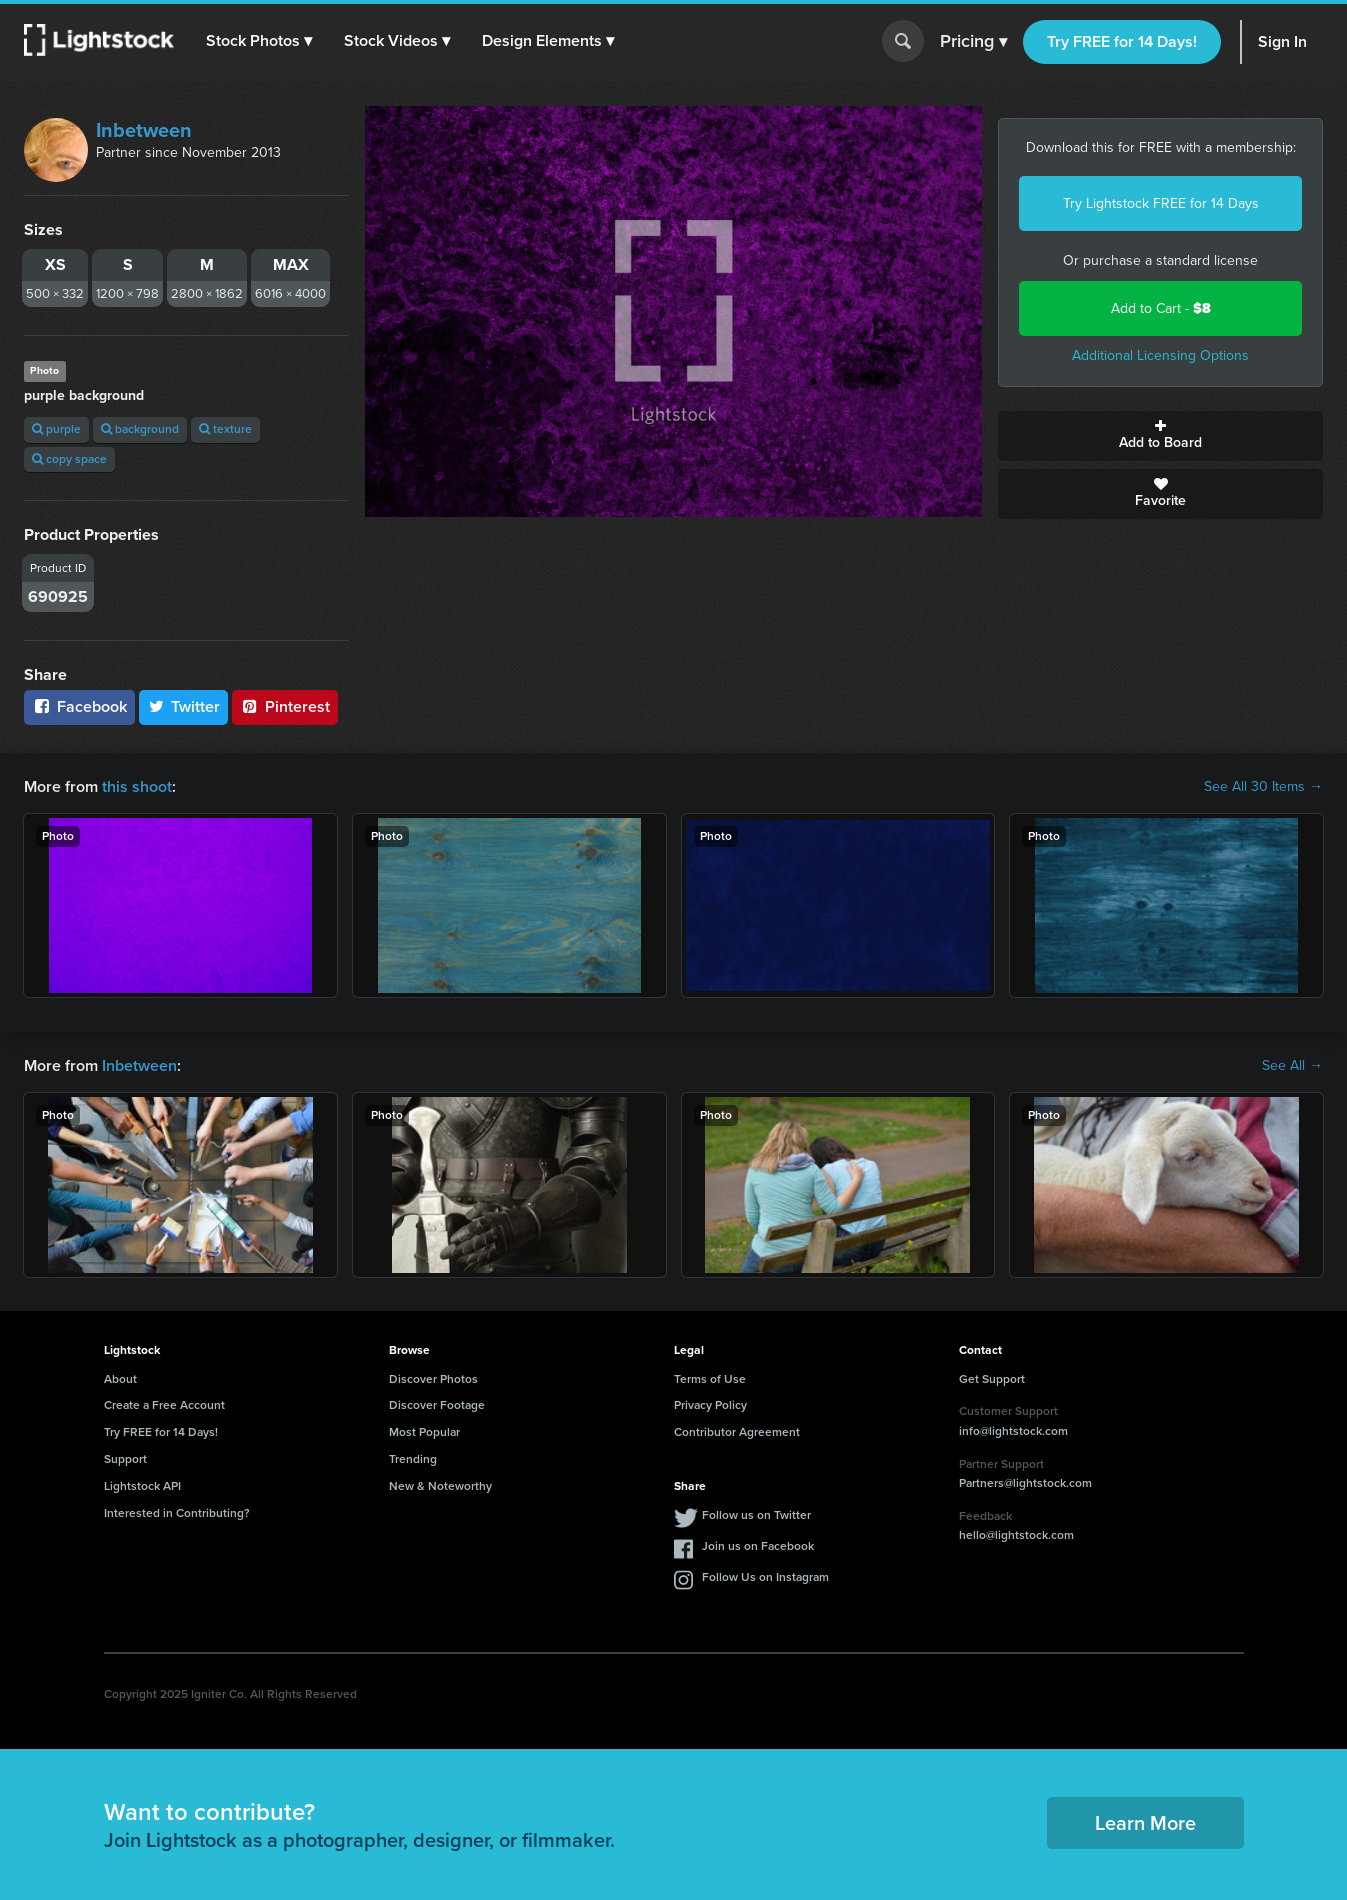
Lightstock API (142, 1486)
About (120, 1379)
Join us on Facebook (758, 1546)
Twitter (184, 706)
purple (56, 429)
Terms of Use (710, 1379)
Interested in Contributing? (177, 1513)
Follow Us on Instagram (765, 1577)
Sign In (1282, 41)
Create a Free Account (164, 1405)
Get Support (992, 1379)
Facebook (79, 706)
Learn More (1145, 1823)
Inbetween (144, 130)
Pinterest (285, 706)
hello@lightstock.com (1016, 1535)
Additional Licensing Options (1160, 355)
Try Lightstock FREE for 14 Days (1161, 203)
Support (125, 1459)
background (140, 429)
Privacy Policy (710, 1405)
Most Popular (424, 1432)
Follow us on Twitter (756, 1515)
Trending (413, 1459)
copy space (69, 459)
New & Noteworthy (440, 1486)
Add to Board (1160, 436)
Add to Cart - (1161, 308)
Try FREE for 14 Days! (1122, 41)
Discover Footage (437, 1405)
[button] (259, 41)
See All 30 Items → (1263, 787)
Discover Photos (433, 1379)
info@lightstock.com (1013, 1431)
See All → (1292, 1066)
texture (225, 429)
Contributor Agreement (737, 1432)
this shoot (137, 786)
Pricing (973, 42)
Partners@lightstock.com (1025, 1483)
